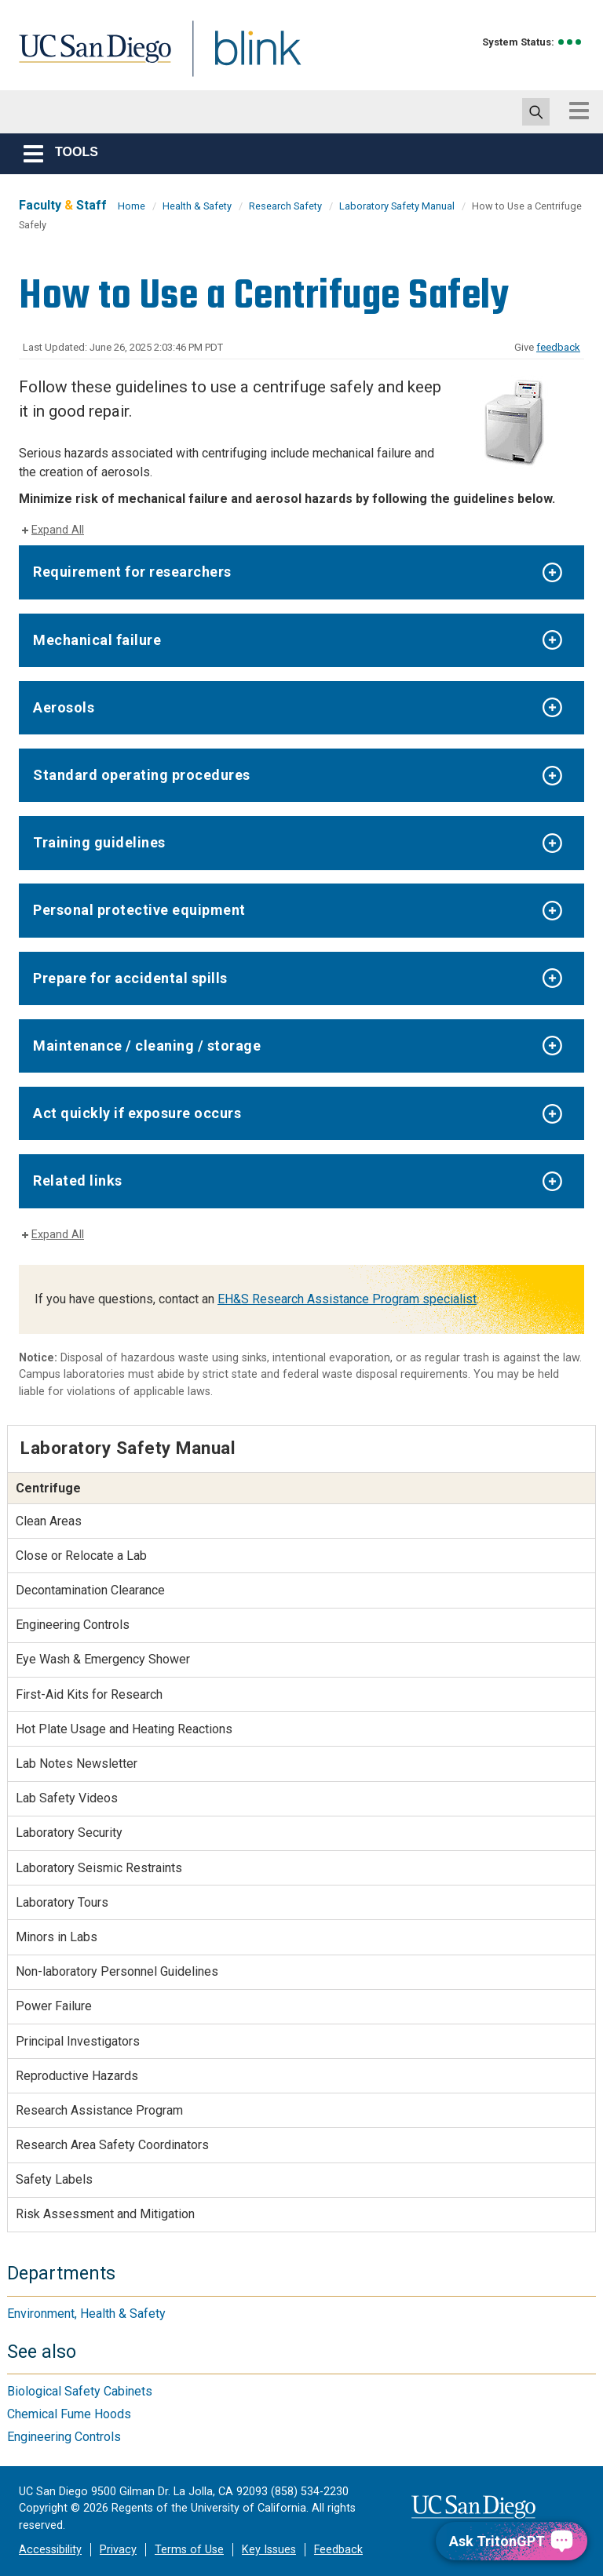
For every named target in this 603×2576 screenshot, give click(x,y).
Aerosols (63, 707)
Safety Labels (54, 2179)
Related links (77, 1180)
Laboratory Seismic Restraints (99, 1867)
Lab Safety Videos (67, 1798)
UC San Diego (89, 57)
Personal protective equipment (139, 910)
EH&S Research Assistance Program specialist (347, 1299)
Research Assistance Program (99, 2110)
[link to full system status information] (570, 42)
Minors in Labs (56, 1936)
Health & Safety (197, 206)
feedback (558, 347)
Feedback (338, 2549)
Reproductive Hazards (77, 2075)
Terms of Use (189, 2549)
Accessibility (50, 2549)
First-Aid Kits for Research (89, 1694)
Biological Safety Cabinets (79, 2391)
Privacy (118, 2549)
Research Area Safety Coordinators (112, 2144)
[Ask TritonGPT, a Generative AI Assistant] (511, 2541)
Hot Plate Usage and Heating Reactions (124, 1729)
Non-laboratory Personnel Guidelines (117, 1971)
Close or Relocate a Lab (81, 1555)
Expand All (57, 530)
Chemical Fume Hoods (69, 2414)
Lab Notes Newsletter (76, 1763)
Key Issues (269, 2549)
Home (131, 206)
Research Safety (285, 206)
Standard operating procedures (141, 775)
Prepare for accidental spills (130, 978)
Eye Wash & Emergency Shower (103, 1659)
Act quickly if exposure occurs (137, 1113)
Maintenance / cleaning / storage (147, 1045)
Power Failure (54, 2005)
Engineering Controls (73, 1624)
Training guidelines (99, 842)
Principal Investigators (78, 2041)
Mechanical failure (97, 640)
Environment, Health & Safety (86, 2313)
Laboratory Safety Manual (397, 206)
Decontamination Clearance (90, 1590)
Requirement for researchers (132, 571)
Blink (243, 57)
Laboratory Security (69, 1832)
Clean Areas (49, 1521)
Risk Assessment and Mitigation (105, 2213)
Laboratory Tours (62, 1902)
